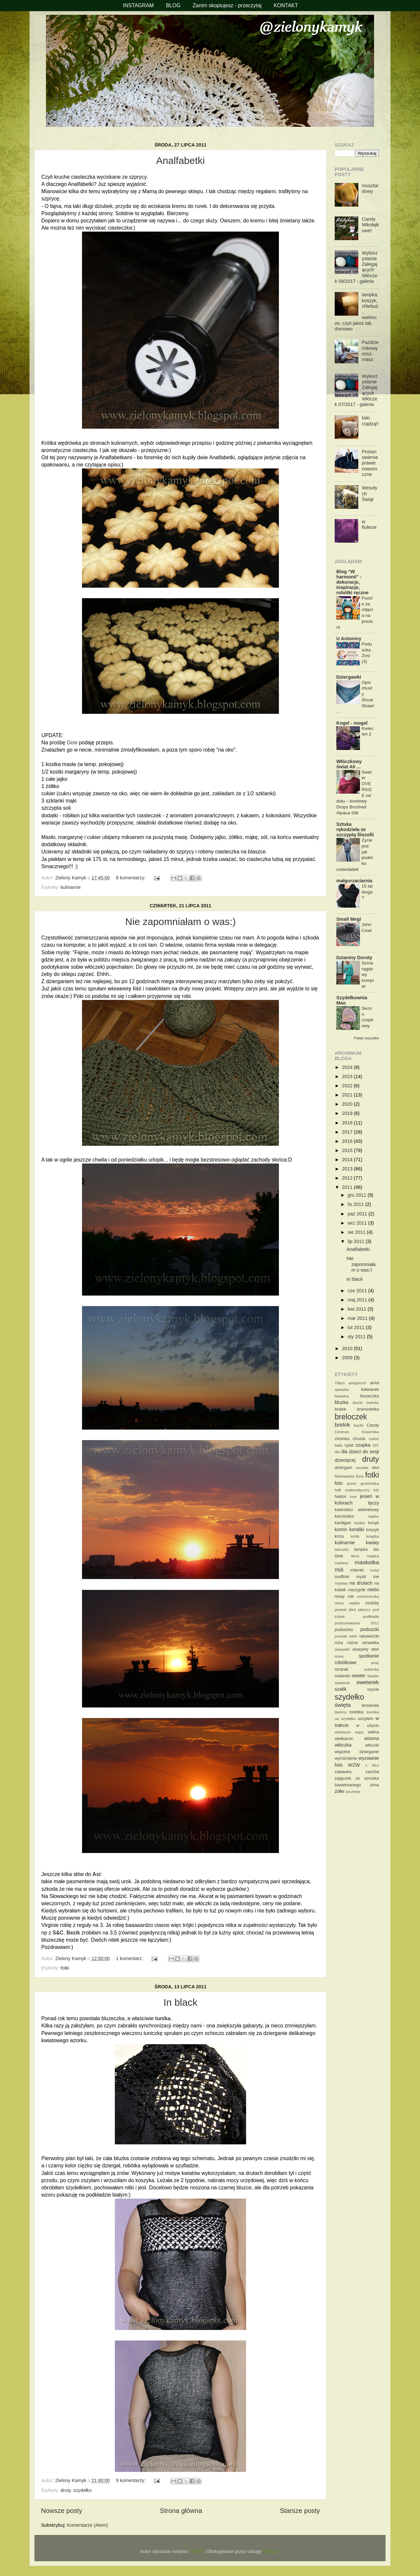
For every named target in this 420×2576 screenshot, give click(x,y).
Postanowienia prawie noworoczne (370, 463)
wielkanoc (344, 1738)
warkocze (343, 1732)
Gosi (72, 742)
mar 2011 (358, 1318)
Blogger (271, 2551)
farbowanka (344, 1476)
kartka (359, 1523)
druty (65, 2490)
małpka (373, 1556)
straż (375, 1663)
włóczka (343, 1745)
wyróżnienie (346, 1758)
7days (340, 1383)
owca (339, 1603)
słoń (375, 1649)
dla (337, 1452)
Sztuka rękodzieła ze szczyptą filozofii (355, 829)
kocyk (373, 1522)
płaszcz (364, 1610)
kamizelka (344, 1516)
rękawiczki (369, 1636)
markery (341, 1563)
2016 (348, 1141)
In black (180, 2002)
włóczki (372, 1745)
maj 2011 (358, 1299)
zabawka (343, 1771)
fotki (64, 1968)
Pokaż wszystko (366, 1038)
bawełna (342, 1396)
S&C (57, 1932)
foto (339, 1483)
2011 (348, 1187)
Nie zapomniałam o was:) (180, 921)
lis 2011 (357, 1204)
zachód (372, 1771)
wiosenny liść (124, 988)
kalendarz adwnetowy (357, 1509)
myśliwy (341, 1583)
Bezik (73, 1932)
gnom (351, 1483)
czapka (362, 1445)
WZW (354, 1765)
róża (339, 1642)
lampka (361, 1549)
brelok (342, 1424)
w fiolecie (369, 524)
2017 (348, 1132)
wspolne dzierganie (357, 1751)
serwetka (370, 1642)
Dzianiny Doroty (354, 957)
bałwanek (370, 1389)
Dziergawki (348, 677)
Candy (373, 1425)
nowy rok (344, 1596)
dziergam (343, 1467)
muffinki (342, 1576)
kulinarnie (70, 887)
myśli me (367, 1576)
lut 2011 (357, 1327)
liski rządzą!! (370, 420)
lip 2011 (357, 1241)
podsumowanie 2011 (357, 1623)
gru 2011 (358, 1195)
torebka (356, 1711)
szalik (340, 1689)
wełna (373, 1731)
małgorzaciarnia (354, 880)
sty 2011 (357, 1336)
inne (353, 1497)
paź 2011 (358, 1213)
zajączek (343, 1778)
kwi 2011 (358, 1309)
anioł (374, 1382)
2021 (348, 1094)
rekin (353, 1636)
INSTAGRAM (138, 5)
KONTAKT (286, 5)
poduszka (344, 1629)
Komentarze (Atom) (87, 2525)
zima (374, 1784)
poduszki (369, 1629)
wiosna (371, 1738)
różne (352, 1642)
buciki (358, 1425)
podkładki (371, 1616)
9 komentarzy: (131, 2480)
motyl (374, 1570)
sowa (339, 1656)
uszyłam (365, 1718)
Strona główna (181, 2510)
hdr (376, 1490)
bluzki (357, 1403)
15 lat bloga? (367, 892)
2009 (348, 1357)
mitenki (357, 1570)
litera (355, 1556)
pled (352, 1610)
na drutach (360, 1583)
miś (339, 1569)
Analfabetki (180, 160)
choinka (342, 1438)
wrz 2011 (358, 1223)
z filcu (372, 1765)
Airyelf (196, 2551)
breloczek (351, 1416)
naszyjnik (357, 1589)
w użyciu (367, 1725)
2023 (348, 1076)
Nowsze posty (61, 2510)
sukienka (371, 1669)
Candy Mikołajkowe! (370, 224)
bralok (340, 1409)
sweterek (367, 1682)
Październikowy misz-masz (370, 351)
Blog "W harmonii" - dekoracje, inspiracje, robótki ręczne (352, 582)
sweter (359, 1675)
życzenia (353, 1792)
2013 (348, 1168)
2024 (348, 1067)
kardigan (343, 1522)
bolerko (373, 1403)
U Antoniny (348, 638)
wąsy (359, 1732)
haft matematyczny (352, 1490)
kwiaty (372, 1542)
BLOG (173, 5)
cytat (349, 1445)
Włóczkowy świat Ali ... (349, 764)
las (376, 1549)
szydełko (82, 2490)
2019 (348, 1113)
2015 (348, 1150)
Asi (97, 1874)
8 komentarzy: (131, 877)
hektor (340, 1496)
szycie (373, 1689)
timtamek (370, 1705)
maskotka (367, 1562)
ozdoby (372, 1602)
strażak (341, 1669)
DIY (376, 1445)
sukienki (342, 1675)
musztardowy (370, 188)
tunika (163, 2018)
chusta (359, 1438)
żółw (339, 1791)
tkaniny (341, 1712)
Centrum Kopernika (357, 1432)
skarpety (360, 1649)
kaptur (373, 1516)
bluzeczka (369, 1395)
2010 (348, 1348)
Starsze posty (300, 2510)
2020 (348, 1104)
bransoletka (368, 1409)
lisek (339, 1555)
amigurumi (357, 1383)
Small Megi (348, 919)
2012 (348, 1178)
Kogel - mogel (352, 723)
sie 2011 (357, 1232)
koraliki (356, 1529)
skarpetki (342, 1649)
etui (375, 1467)
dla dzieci (351, 1451)
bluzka (341, 1402)
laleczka (341, 1549)
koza (339, 1536)
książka (373, 1536)
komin (341, 1529)
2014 (348, 1159)
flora (359, 1476)
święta (343, 1705)
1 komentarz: (130, 1958)
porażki (341, 1636)
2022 (348, 1085)
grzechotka (370, 1483)
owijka (354, 1603)
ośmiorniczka (368, 1596)
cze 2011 (358, 1290)
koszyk (372, 1529)
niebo (373, 1589)
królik (355, 1536)
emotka (362, 1468)
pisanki (340, 1610)
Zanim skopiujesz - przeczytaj (227, 5)
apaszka (342, 1389)
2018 (348, 1122)
